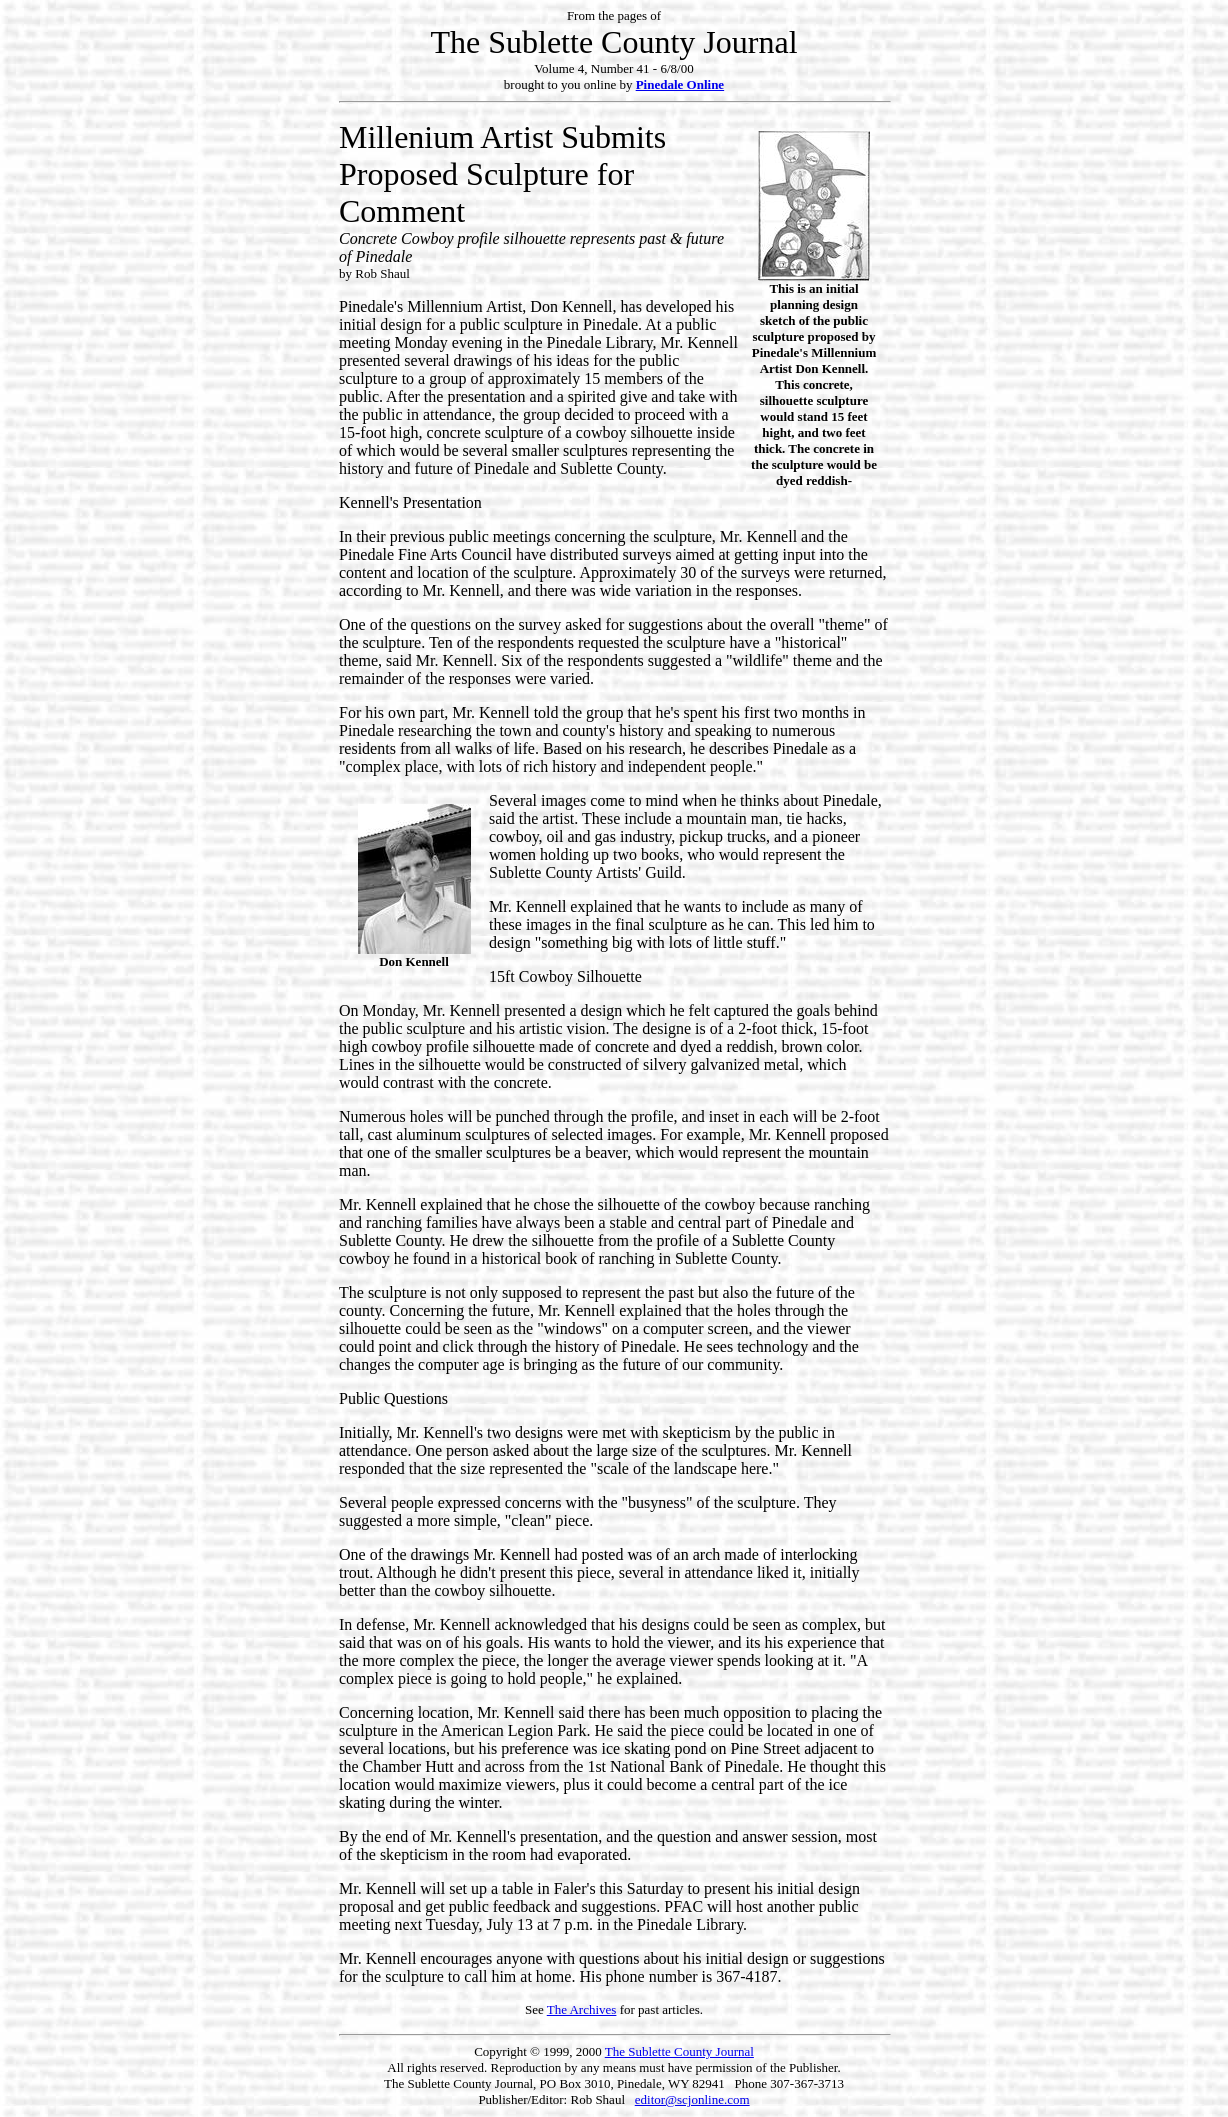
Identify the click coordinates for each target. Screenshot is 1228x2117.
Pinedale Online (680, 84)
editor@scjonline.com (692, 2099)
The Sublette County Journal (679, 2051)
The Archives (582, 2009)
